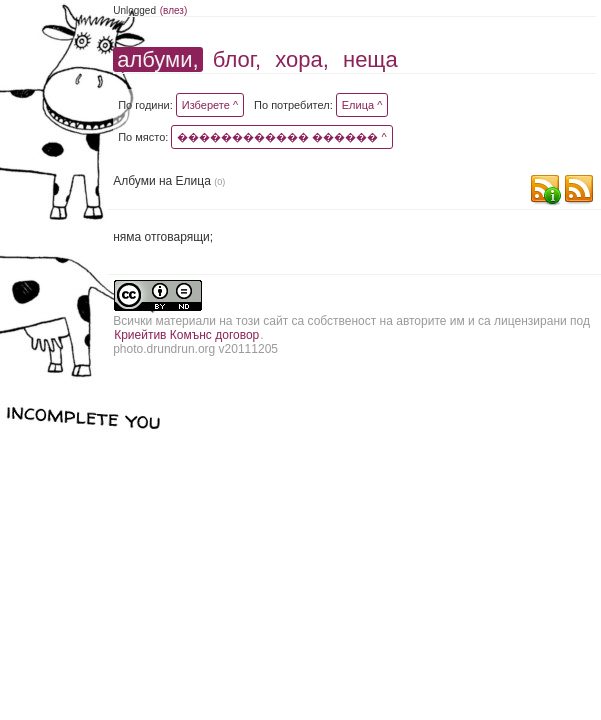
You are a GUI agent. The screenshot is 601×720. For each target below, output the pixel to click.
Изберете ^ (210, 105)
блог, (237, 59)
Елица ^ (362, 105)
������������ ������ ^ (281, 137)
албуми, (157, 59)
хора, (302, 59)
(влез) (174, 10)
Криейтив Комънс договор (186, 335)
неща (370, 59)
